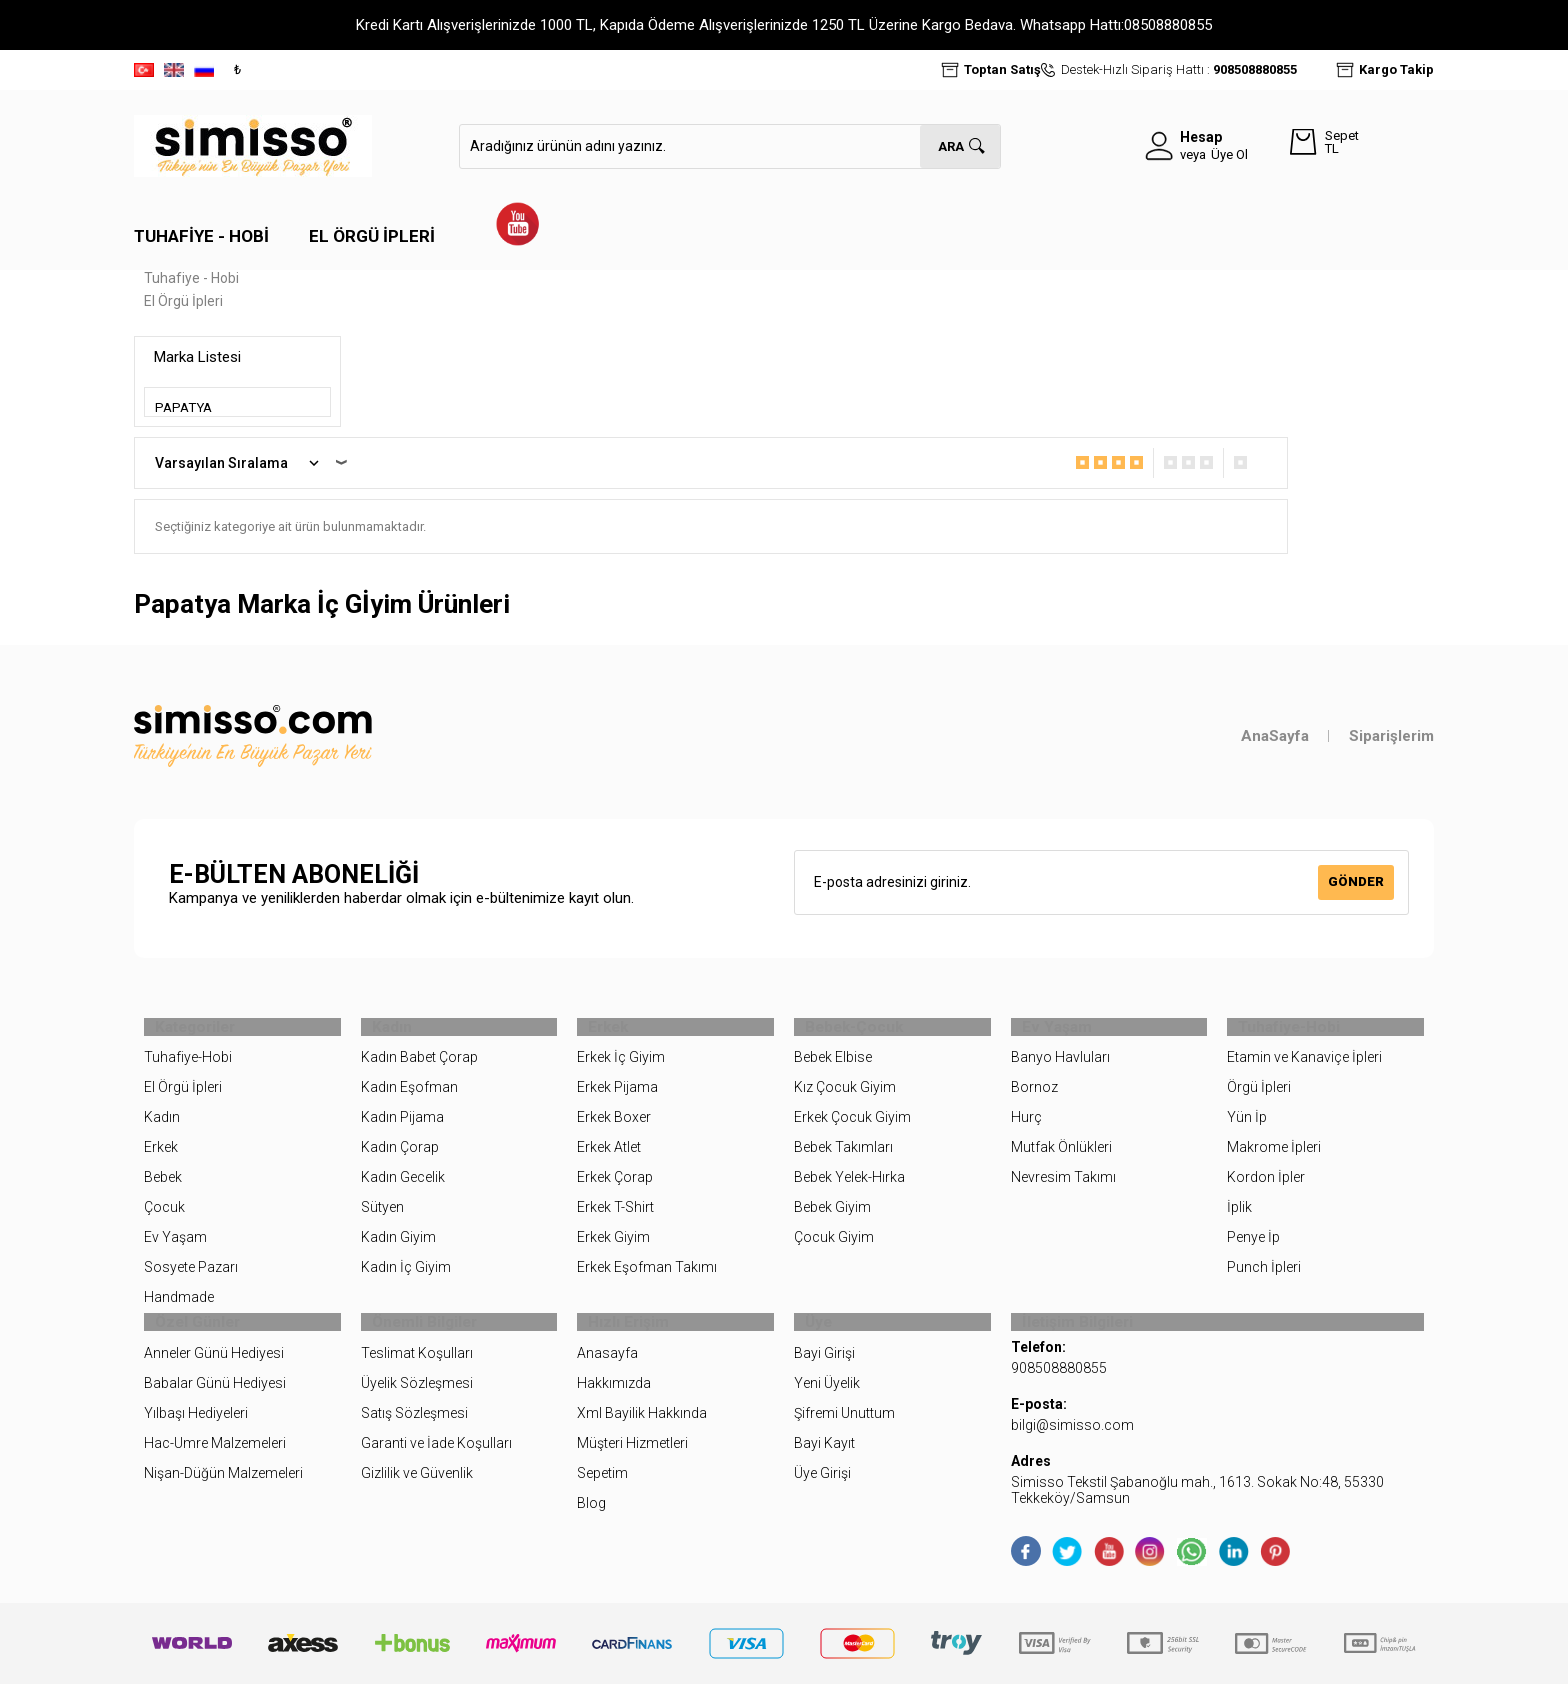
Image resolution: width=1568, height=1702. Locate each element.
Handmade (179, 1306)
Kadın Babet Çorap (419, 1067)
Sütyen (382, 1217)
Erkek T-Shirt (615, 1217)
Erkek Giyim (613, 1247)
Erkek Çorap (615, 1187)
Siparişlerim (1391, 736)
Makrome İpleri (1274, 1157)
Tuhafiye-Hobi (188, 1067)
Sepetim (602, 1491)
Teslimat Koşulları (417, 1371)
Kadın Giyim (398, 1247)
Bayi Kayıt (824, 1461)
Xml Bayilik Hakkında (642, 1431)
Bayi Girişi (824, 1371)
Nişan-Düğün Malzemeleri (223, 1491)
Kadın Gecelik (403, 1187)
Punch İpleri (1264, 1276)
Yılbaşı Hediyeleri (196, 1431)
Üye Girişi (822, 1491)
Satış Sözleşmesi (414, 1431)
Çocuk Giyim (834, 1247)
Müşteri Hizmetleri (632, 1461)
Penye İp (1253, 1247)
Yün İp (1247, 1127)
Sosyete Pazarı (191, 1276)
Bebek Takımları (843, 1157)
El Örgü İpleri (372, 236)
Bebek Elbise (833, 1067)
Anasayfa (607, 1371)
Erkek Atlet (609, 1157)
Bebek (163, 1187)
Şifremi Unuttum (844, 1431)
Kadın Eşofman (409, 1097)
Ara (951, 146)
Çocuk (164, 1217)
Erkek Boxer (614, 1127)
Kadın (162, 1127)
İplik (1239, 1217)
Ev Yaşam (175, 1247)
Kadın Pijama (402, 1127)
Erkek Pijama (617, 1097)
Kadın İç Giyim (406, 1276)
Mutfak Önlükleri (1061, 1157)
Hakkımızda (614, 1401)
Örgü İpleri (1259, 1097)
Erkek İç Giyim (621, 1067)
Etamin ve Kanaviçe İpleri (1304, 1067)
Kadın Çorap (400, 1157)
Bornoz (1034, 1097)
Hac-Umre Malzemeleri (215, 1461)
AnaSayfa (1275, 736)
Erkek (161, 1157)
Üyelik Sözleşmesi (417, 1401)
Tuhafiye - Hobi (201, 236)
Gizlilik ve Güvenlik (417, 1491)
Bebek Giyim (832, 1217)
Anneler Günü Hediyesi (214, 1371)
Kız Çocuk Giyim (845, 1097)
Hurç (1026, 1127)
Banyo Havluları (1060, 1067)
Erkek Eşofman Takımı (647, 1276)
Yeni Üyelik (827, 1401)
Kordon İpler (1266, 1187)
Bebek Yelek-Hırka (849, 1187)
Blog (591, 1521)
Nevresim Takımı (1063, 1187)
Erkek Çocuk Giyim (852, 1127)
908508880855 (1255, 69)
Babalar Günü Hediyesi (215, 1401)
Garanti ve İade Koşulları (436, 1461)
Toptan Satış (1002, 69)
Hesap (1201, 137)
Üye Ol (1229, 154)
